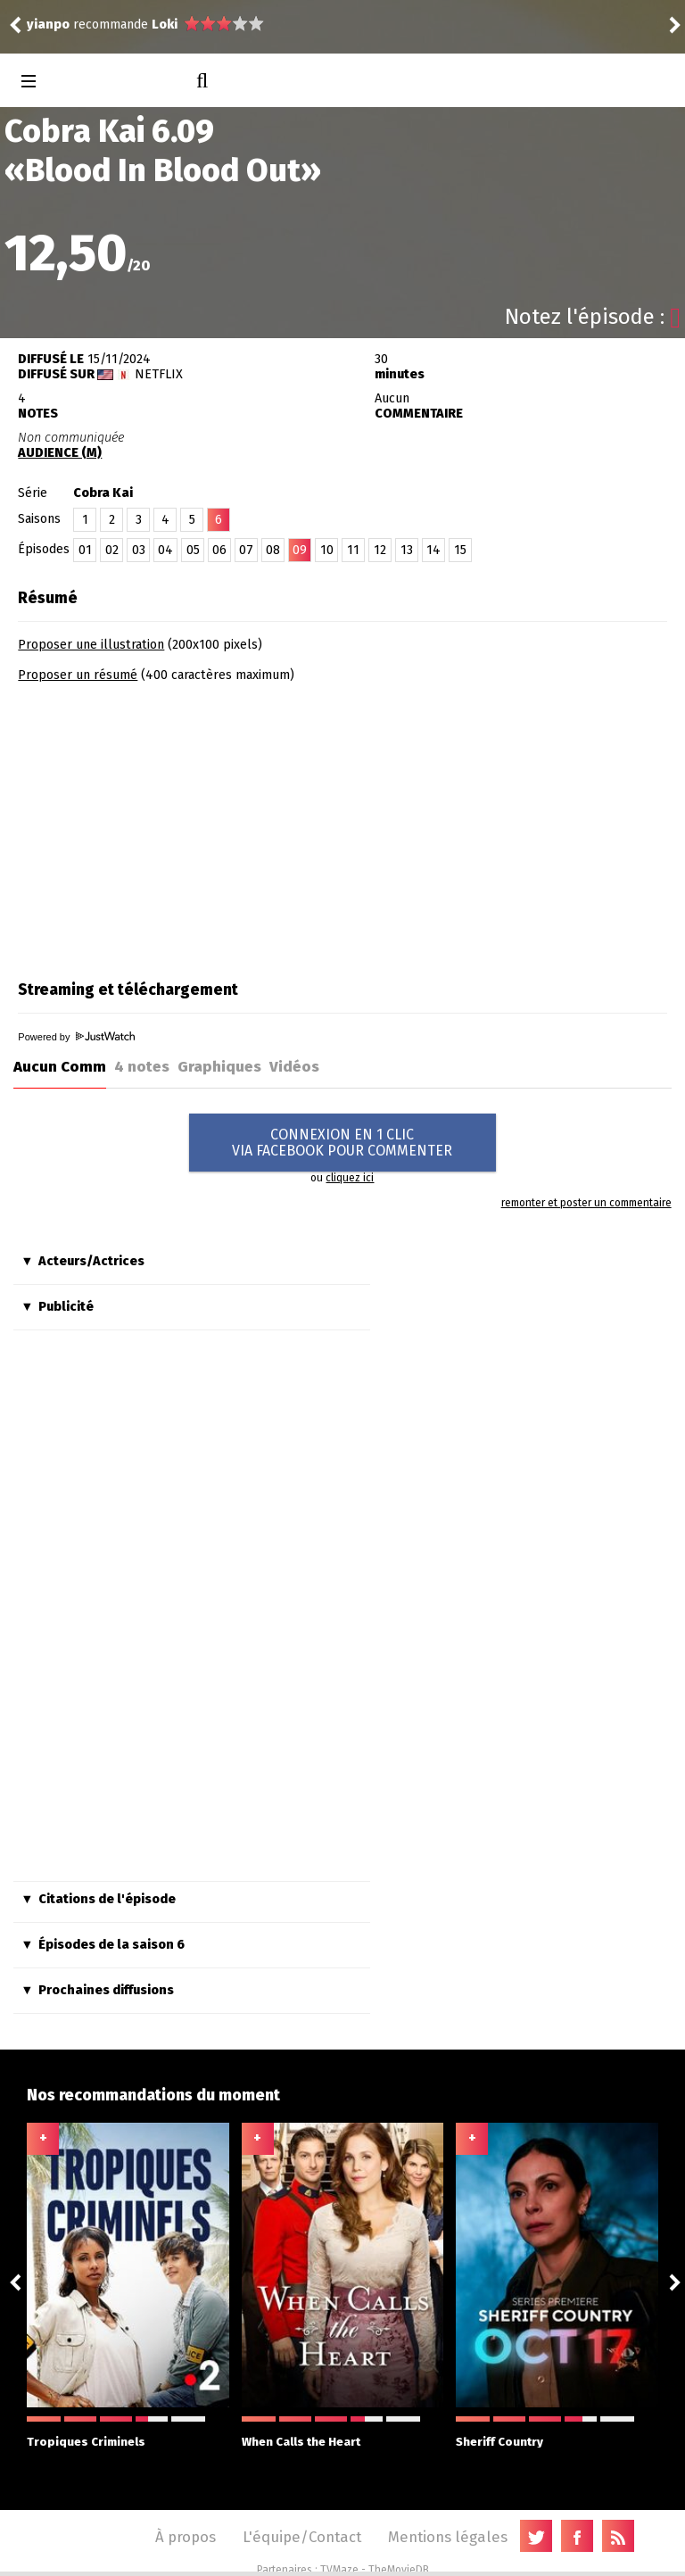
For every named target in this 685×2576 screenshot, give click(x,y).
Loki (164, 24)
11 (353, 550)
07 (246, 550)
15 (460, 550)
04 (165, 550)
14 (433, 550)
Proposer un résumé (77, 675)
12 (380, 550)
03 (138, 550)
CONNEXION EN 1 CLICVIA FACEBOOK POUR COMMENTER (342, 1142)
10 (327, 550)
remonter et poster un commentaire (586, 1203)
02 (112, 550)
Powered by (76, 1036)
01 (85, 550)
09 (300, 550)
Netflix (159, 374)
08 (273, 550)
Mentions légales (448, 2537)
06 (219, 550)
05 (193, 550)
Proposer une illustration (91, 644)
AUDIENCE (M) (60, 452)
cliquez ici (350, 1178)
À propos (185, 2537)
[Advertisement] (168, 825)
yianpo (48, 24)
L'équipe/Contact (302, 2537)
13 (406, 550)
